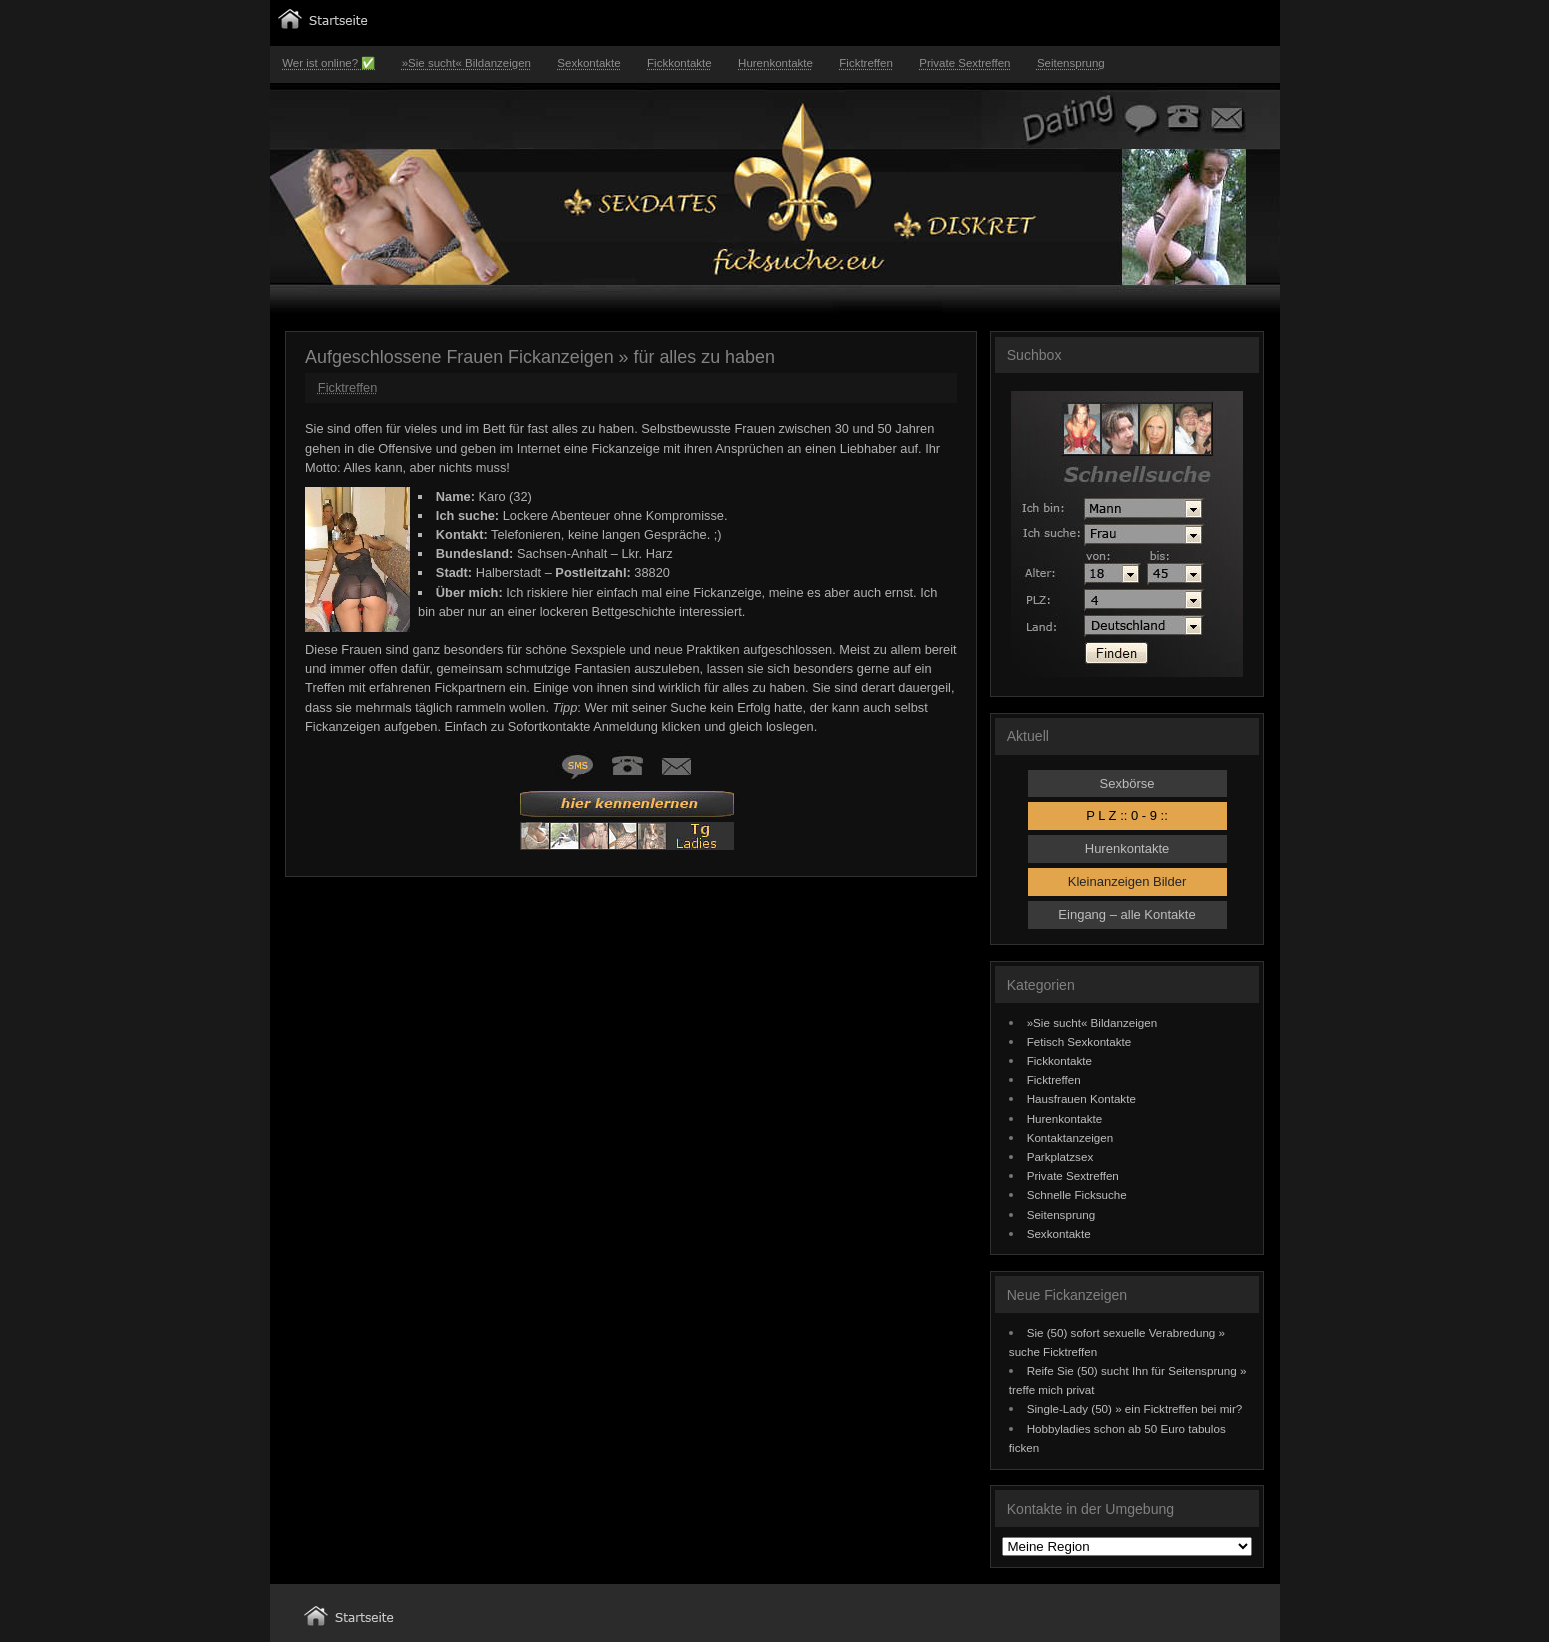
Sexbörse (1127, 783)
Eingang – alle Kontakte (1126, 914)
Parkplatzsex (1060, 1156)
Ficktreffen (866, 63)
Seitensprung (1071, 63)
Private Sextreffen (964, 63)
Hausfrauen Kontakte (1081, 1098)
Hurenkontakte (775, 63)
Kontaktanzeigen (1070, 1137)
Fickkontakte (679, 63)
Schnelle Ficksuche (1077, 1194)
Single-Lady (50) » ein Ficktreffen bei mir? (1135, 1408)
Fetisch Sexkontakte (1079, 1041)
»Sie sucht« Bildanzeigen (466, 63)
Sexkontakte (588, 63)
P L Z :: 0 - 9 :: (1127, 815)
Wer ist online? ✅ (328, 63)
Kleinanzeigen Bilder (1127, 881)
